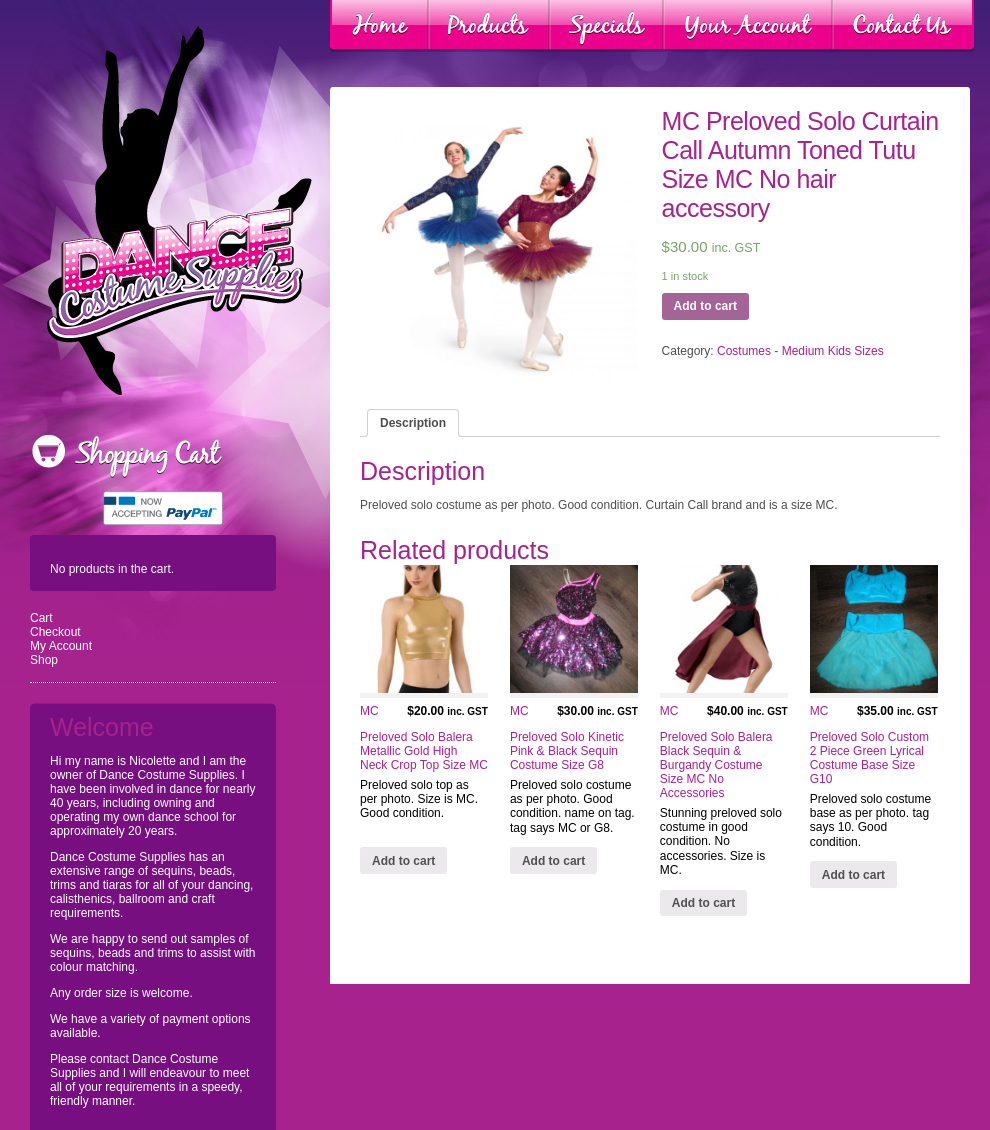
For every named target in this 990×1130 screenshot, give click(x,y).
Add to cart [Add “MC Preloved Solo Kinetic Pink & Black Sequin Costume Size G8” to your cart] (553, 861)
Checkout (55, 632)
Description (413, 423)
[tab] (413, 423)
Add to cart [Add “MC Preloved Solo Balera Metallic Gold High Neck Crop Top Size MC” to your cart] (403, 861)
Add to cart (705, 306)
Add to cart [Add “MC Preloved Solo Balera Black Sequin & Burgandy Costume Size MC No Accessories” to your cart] (703, 903)
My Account (61, 646)
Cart (41, 618)
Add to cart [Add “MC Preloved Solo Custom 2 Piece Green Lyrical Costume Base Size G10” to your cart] (853, 875)
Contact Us (903, 26)
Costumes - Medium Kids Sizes (800, 351)
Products (489, 26)
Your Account (748, 26)
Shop (44, 660)
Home (379, 26)
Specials (606, 26)
